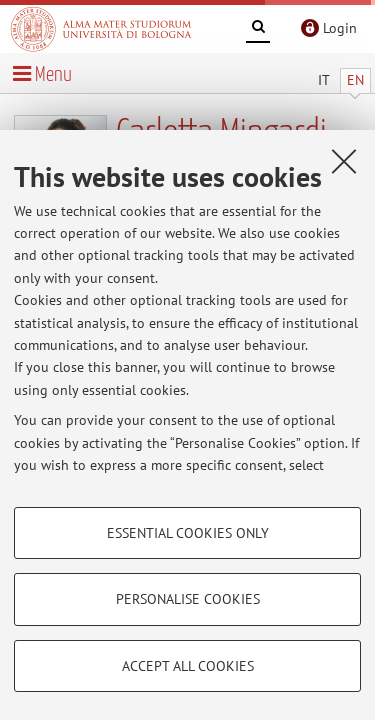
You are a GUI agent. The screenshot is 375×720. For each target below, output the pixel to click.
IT (324, 80)
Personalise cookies (188, 599)
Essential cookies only (188, 533)
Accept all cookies (188, 666)
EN (355, 80)
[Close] (344, 161)
